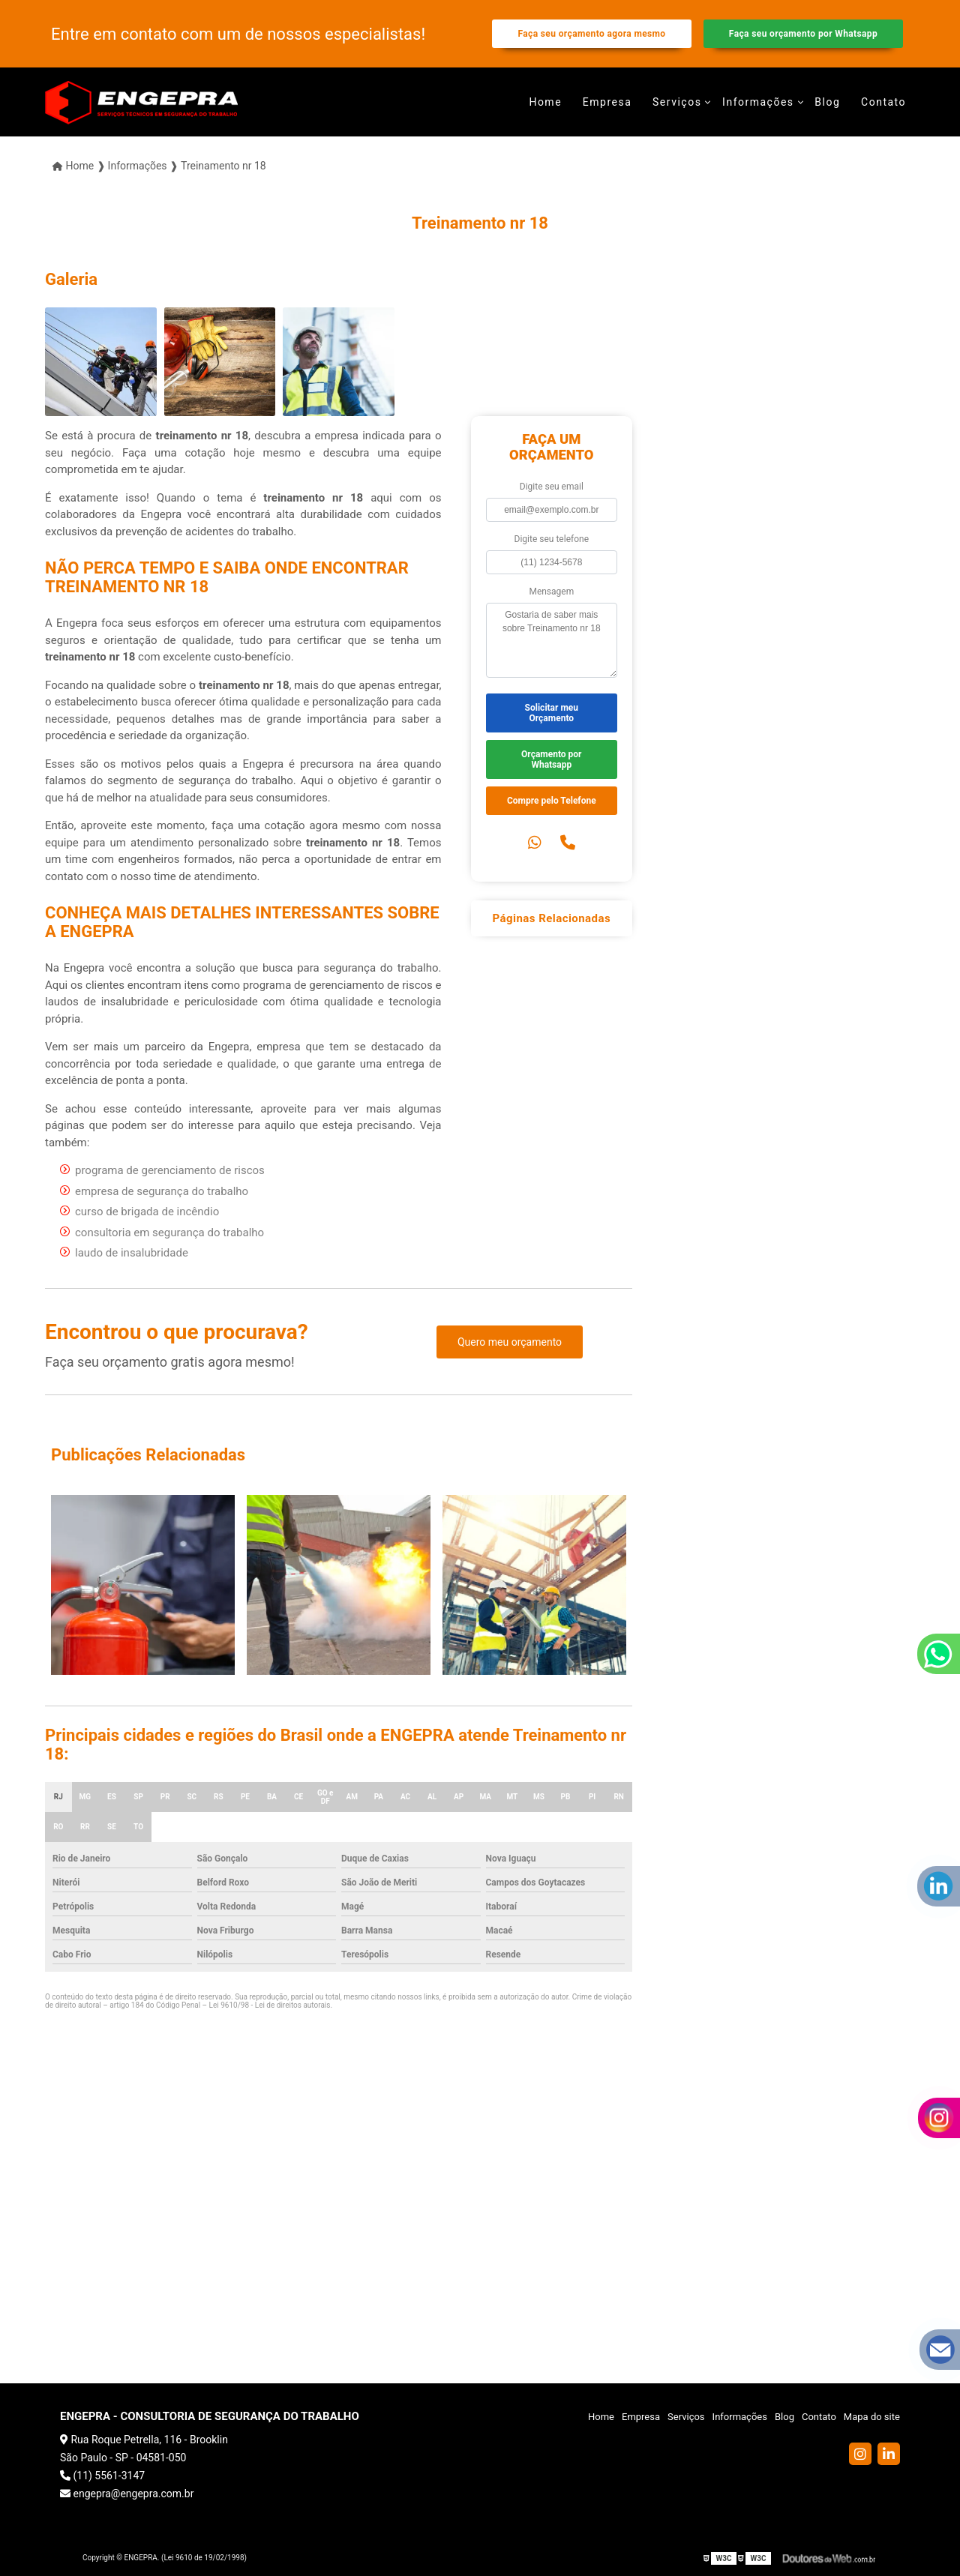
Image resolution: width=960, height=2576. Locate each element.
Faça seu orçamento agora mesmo (591, 33)
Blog (827, 102)
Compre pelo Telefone (551, 800)
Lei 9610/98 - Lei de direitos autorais (270, 2005)
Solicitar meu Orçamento (551, 712)
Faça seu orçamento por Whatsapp (803, 33)
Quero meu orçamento (510, 1342)
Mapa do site (872, 2416)
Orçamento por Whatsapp (551, 759)
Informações (758, 102)
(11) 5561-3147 (102, 2476)
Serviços (676, 102)
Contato (883, 102)
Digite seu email (552, 486)
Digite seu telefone (551, 539)
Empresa (607, 102)
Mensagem (551, 591)
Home (545, 102)
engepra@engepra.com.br (127, 2494)
